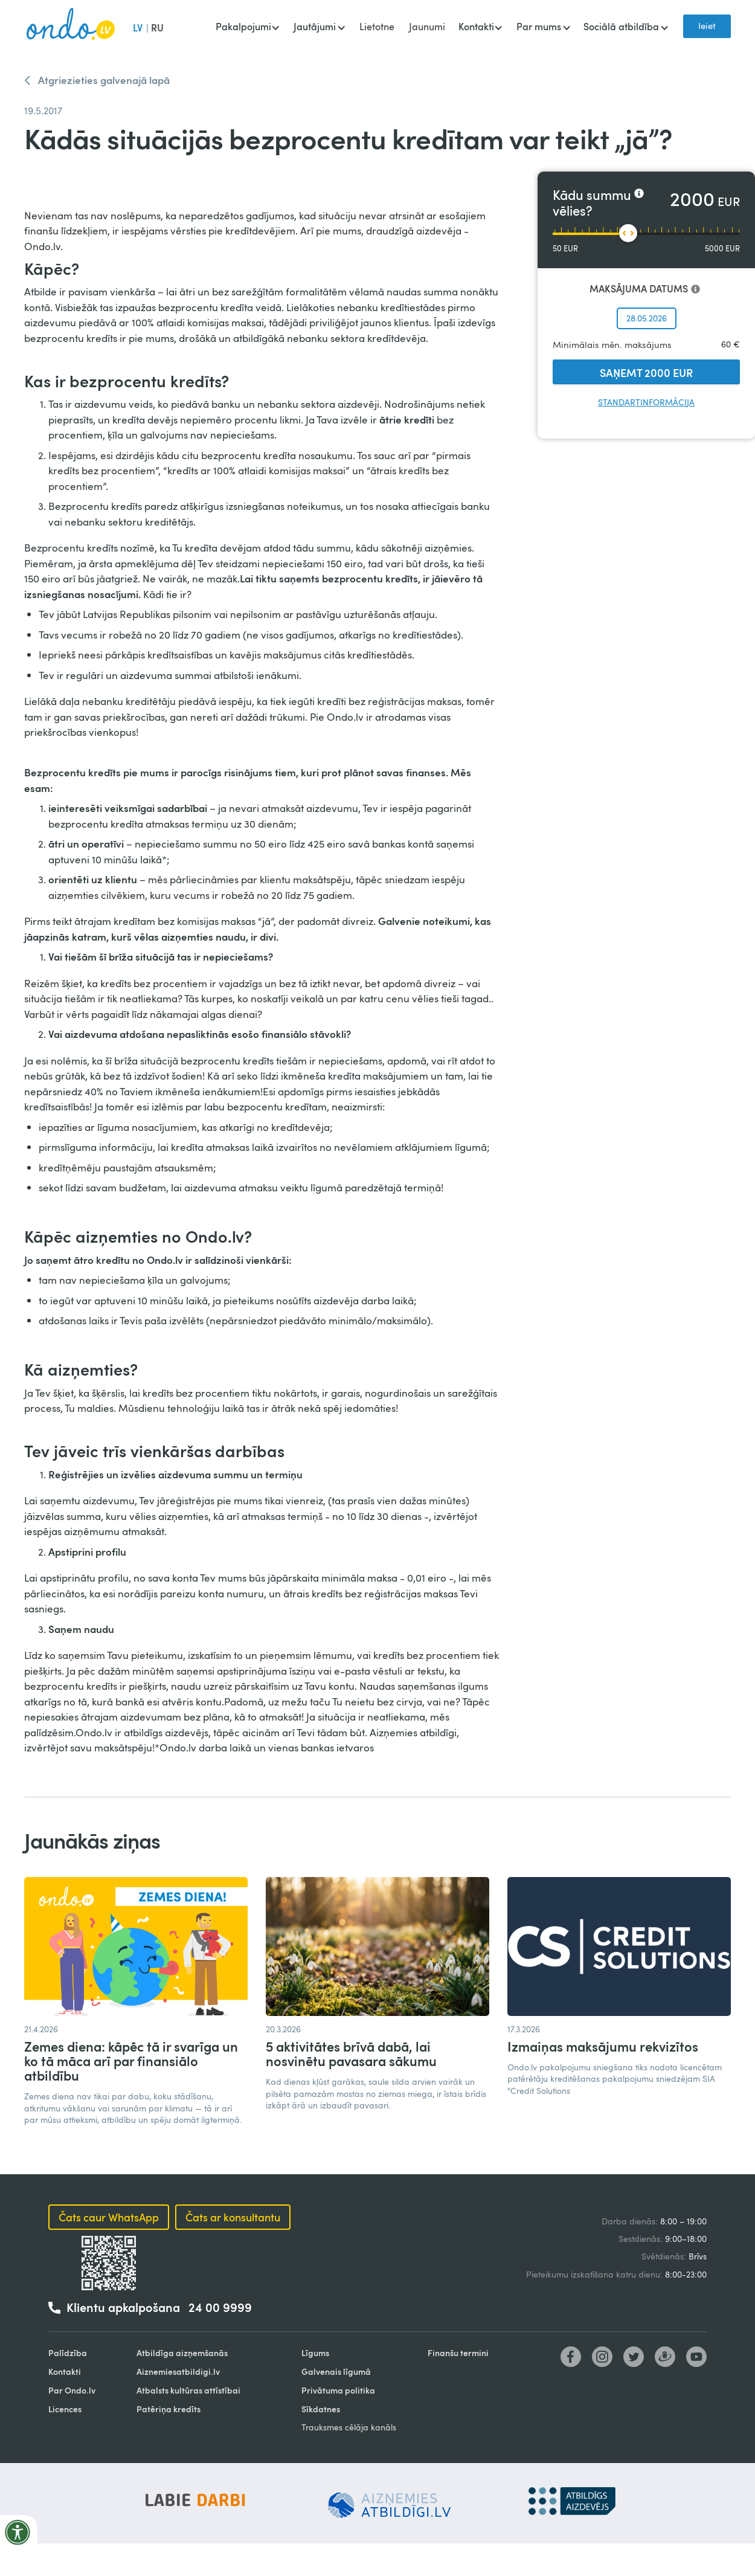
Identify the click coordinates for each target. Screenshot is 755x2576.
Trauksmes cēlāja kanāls (348, 2427)
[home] (70, 26)
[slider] (628, 233)
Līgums (315, 2353)
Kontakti (64, 2371)
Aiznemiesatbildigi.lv (178, 2371)
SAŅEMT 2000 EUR (646, 372)
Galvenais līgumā (336, 2371)
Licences (65, 2409)
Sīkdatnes (320, 2409)
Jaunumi (427, 26)
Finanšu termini (458, 2353)
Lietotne (376, 26)
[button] (247, 27)
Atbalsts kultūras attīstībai (188, 2390)
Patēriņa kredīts (169, 2409)
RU (157, 27)
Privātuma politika (338, 2390)
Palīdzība (67, 2353)
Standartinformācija (646, 402)
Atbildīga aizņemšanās (182, 2353)
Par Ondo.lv (71, 2390)
